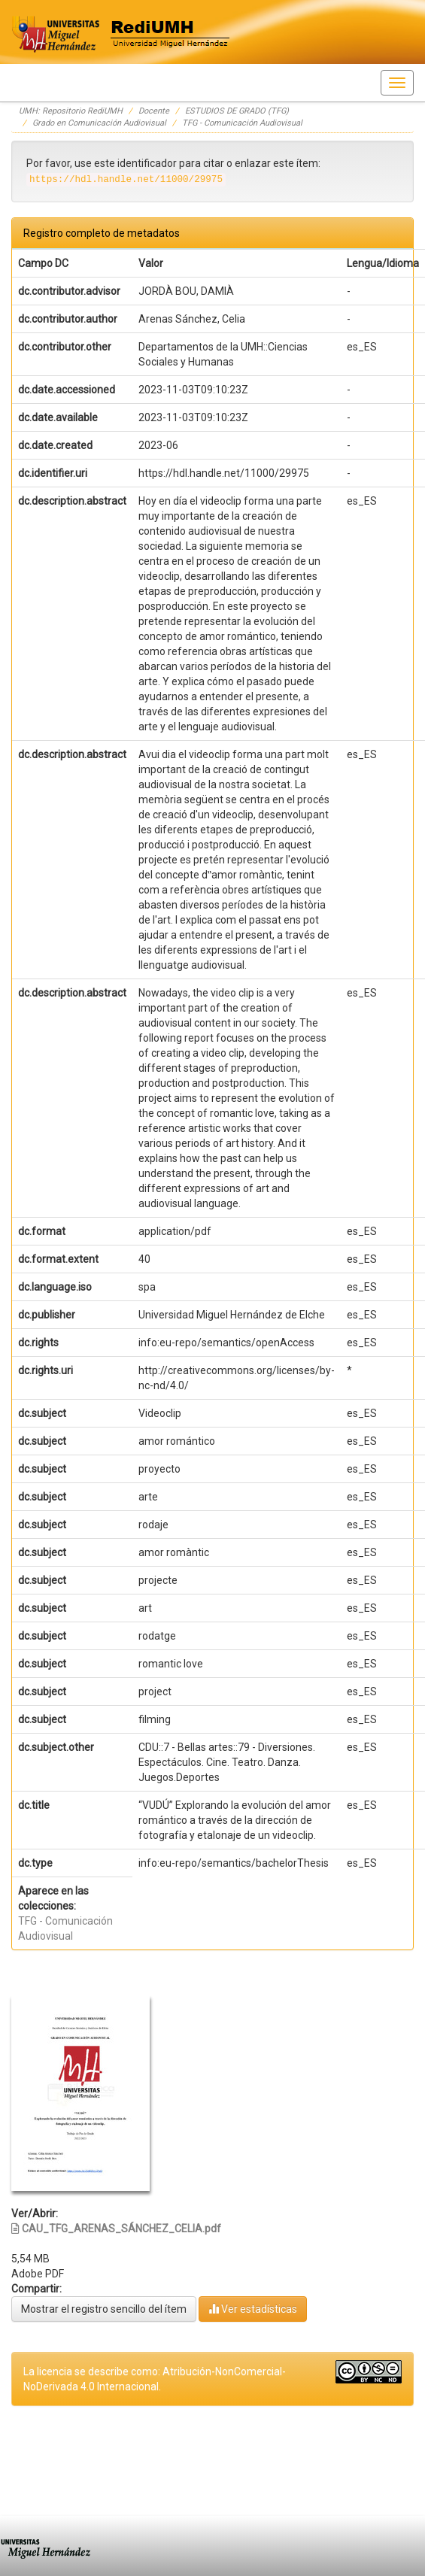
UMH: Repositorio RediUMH (71, 111)
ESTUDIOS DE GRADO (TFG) (237, 111)
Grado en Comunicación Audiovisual (99, 123)
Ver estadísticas (252, 2308)
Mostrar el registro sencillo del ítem (104, 2309)
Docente (153, 111)
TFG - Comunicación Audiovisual (242, 123)
